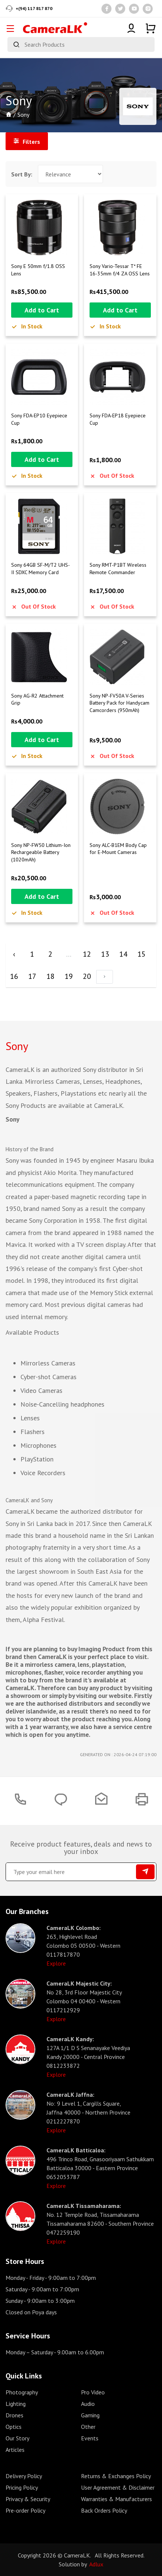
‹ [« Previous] (14, 954)
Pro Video (93, 2392)
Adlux (96, 2564)
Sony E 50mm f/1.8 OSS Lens (38, 270)
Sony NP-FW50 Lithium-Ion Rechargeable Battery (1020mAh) (41, 852)
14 (123, 954)
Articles (15, 2449)
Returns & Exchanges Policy (116, 2476)
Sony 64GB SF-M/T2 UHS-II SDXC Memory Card (40, 569)
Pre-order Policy (25, 2510)
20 (87, 976)
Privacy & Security (28, 2499)
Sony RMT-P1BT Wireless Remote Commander (118, 569)
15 (141, 954)
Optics (14, 2426)
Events (89, 2438)
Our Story (17, 2438)
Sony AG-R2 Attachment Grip (37, 699)
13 (105, 954)
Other (88, 2426)
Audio (88, 2403)
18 (50, 976)
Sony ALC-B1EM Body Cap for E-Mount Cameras (118, 849)
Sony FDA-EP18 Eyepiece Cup (118, 419)
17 (32, 976)
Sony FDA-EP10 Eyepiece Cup (39, 419)
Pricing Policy (22, 2487)
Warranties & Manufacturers (116, 2499)
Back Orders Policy (104, 2510)
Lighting (16, 2403)
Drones (14, 2415)
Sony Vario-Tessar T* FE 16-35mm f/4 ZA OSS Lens (120, 270)
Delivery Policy (24, 2476)
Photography (22, 2392)
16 (14, 976)
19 (69, 976)
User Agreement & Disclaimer (118, 2487)
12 (87, 954)
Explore (56, 1963)
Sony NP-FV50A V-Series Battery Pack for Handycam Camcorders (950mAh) (119, 702)
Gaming (90, 2415)
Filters (26, 141)
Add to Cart (42, 310)
